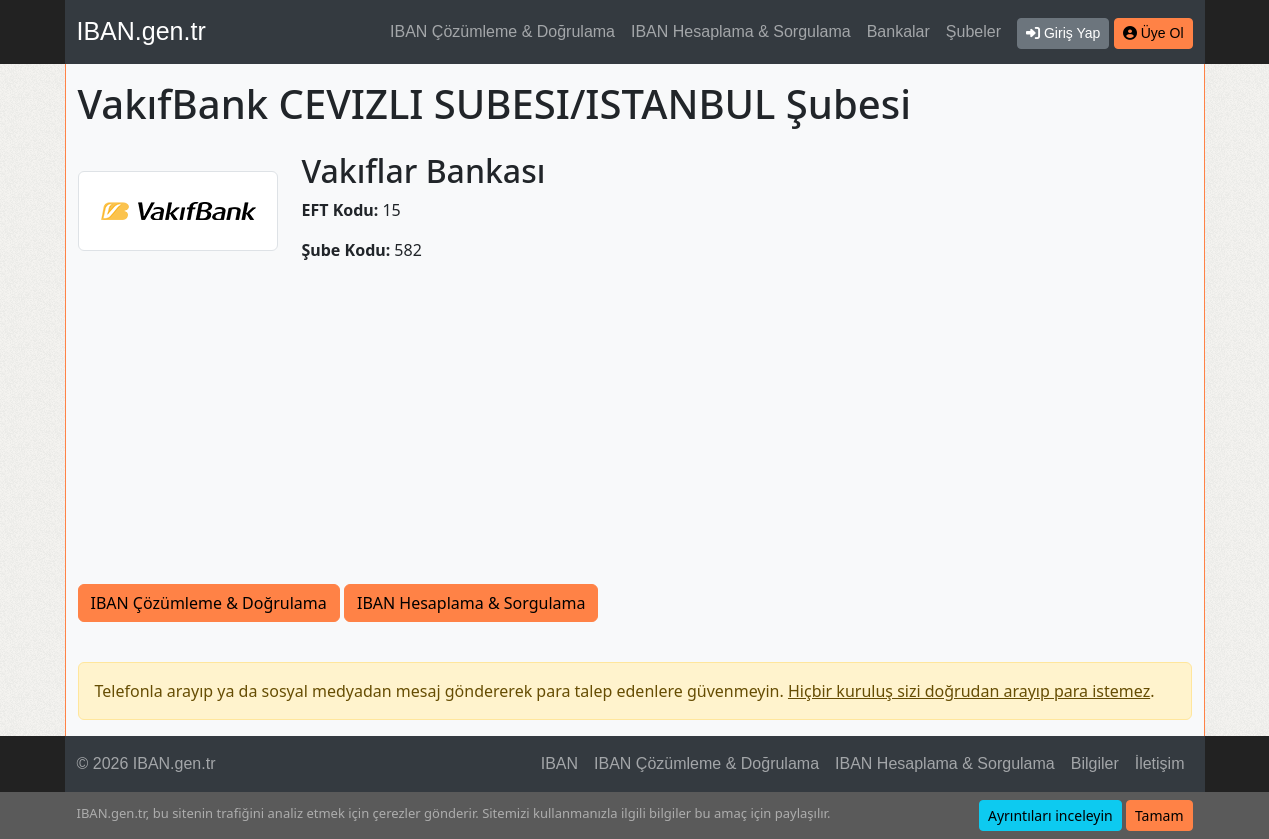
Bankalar (898, 31)
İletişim (1160, 763)
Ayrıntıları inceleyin (1050, 815)
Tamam (1159, 815)
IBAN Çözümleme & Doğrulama (502, 31)
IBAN (559, 763)
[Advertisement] (635, 434)
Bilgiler (1095, 763)
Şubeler (973, 31)
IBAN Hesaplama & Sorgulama (741, 31)
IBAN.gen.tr (141, 31)
